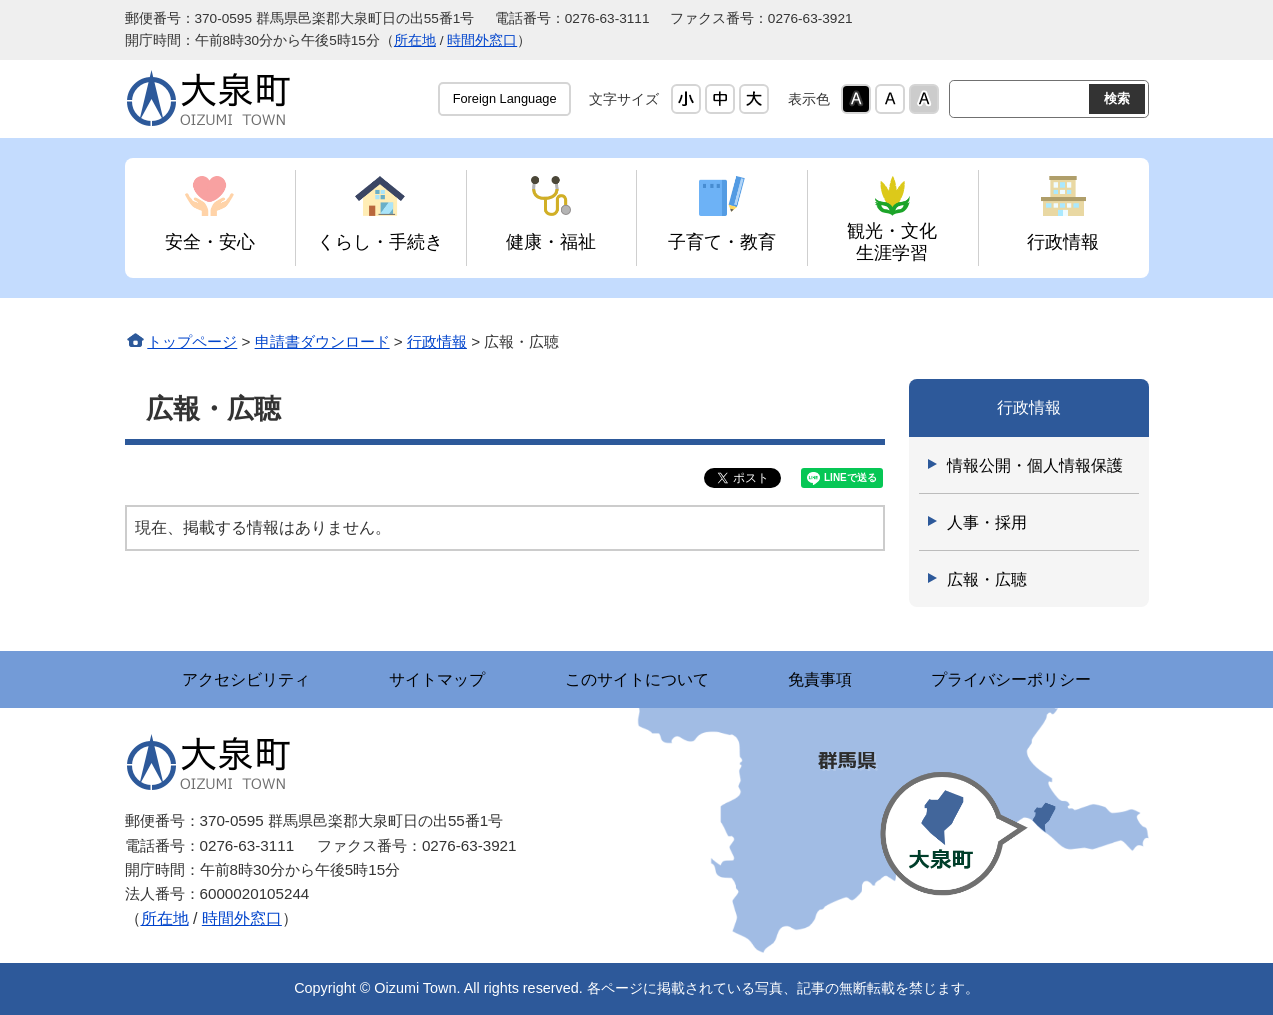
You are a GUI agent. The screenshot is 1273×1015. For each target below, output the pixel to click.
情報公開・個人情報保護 (1035, 465)
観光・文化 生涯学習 (892, 241)
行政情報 (1063, 241)
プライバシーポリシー (1013, 679)
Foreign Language (505, 98)
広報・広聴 (987, 579)
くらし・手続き (380, 241)
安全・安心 (210, 241)
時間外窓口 (482, 40)
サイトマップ (437, 679)
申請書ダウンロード (322, 341)
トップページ (192, 341)
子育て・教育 (722, 241)
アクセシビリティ (245, 679)
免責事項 (821, 679)
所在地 (415, 40)
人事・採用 (987, 522)
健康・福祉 (551, 241)
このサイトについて (637, 679)
